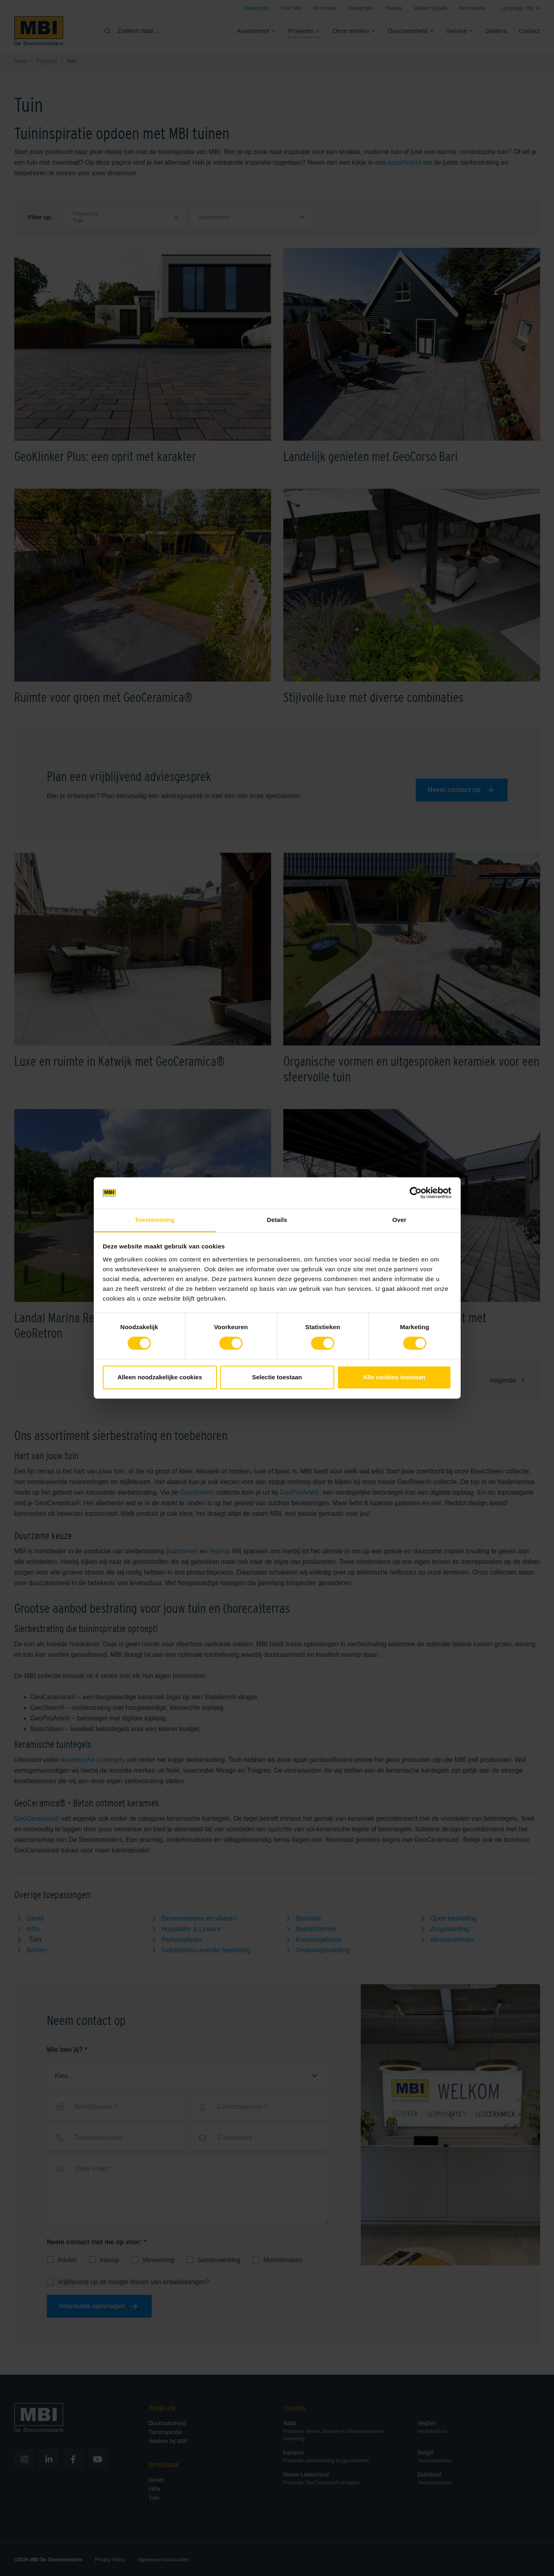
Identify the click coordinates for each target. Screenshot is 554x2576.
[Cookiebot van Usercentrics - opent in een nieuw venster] (415, 1193)
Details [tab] (277, 1219)
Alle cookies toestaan (394, 1377)
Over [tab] (399, 1219)
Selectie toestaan (277, 1377)
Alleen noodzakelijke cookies (159, 1377)
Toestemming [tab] (155, 1219)
